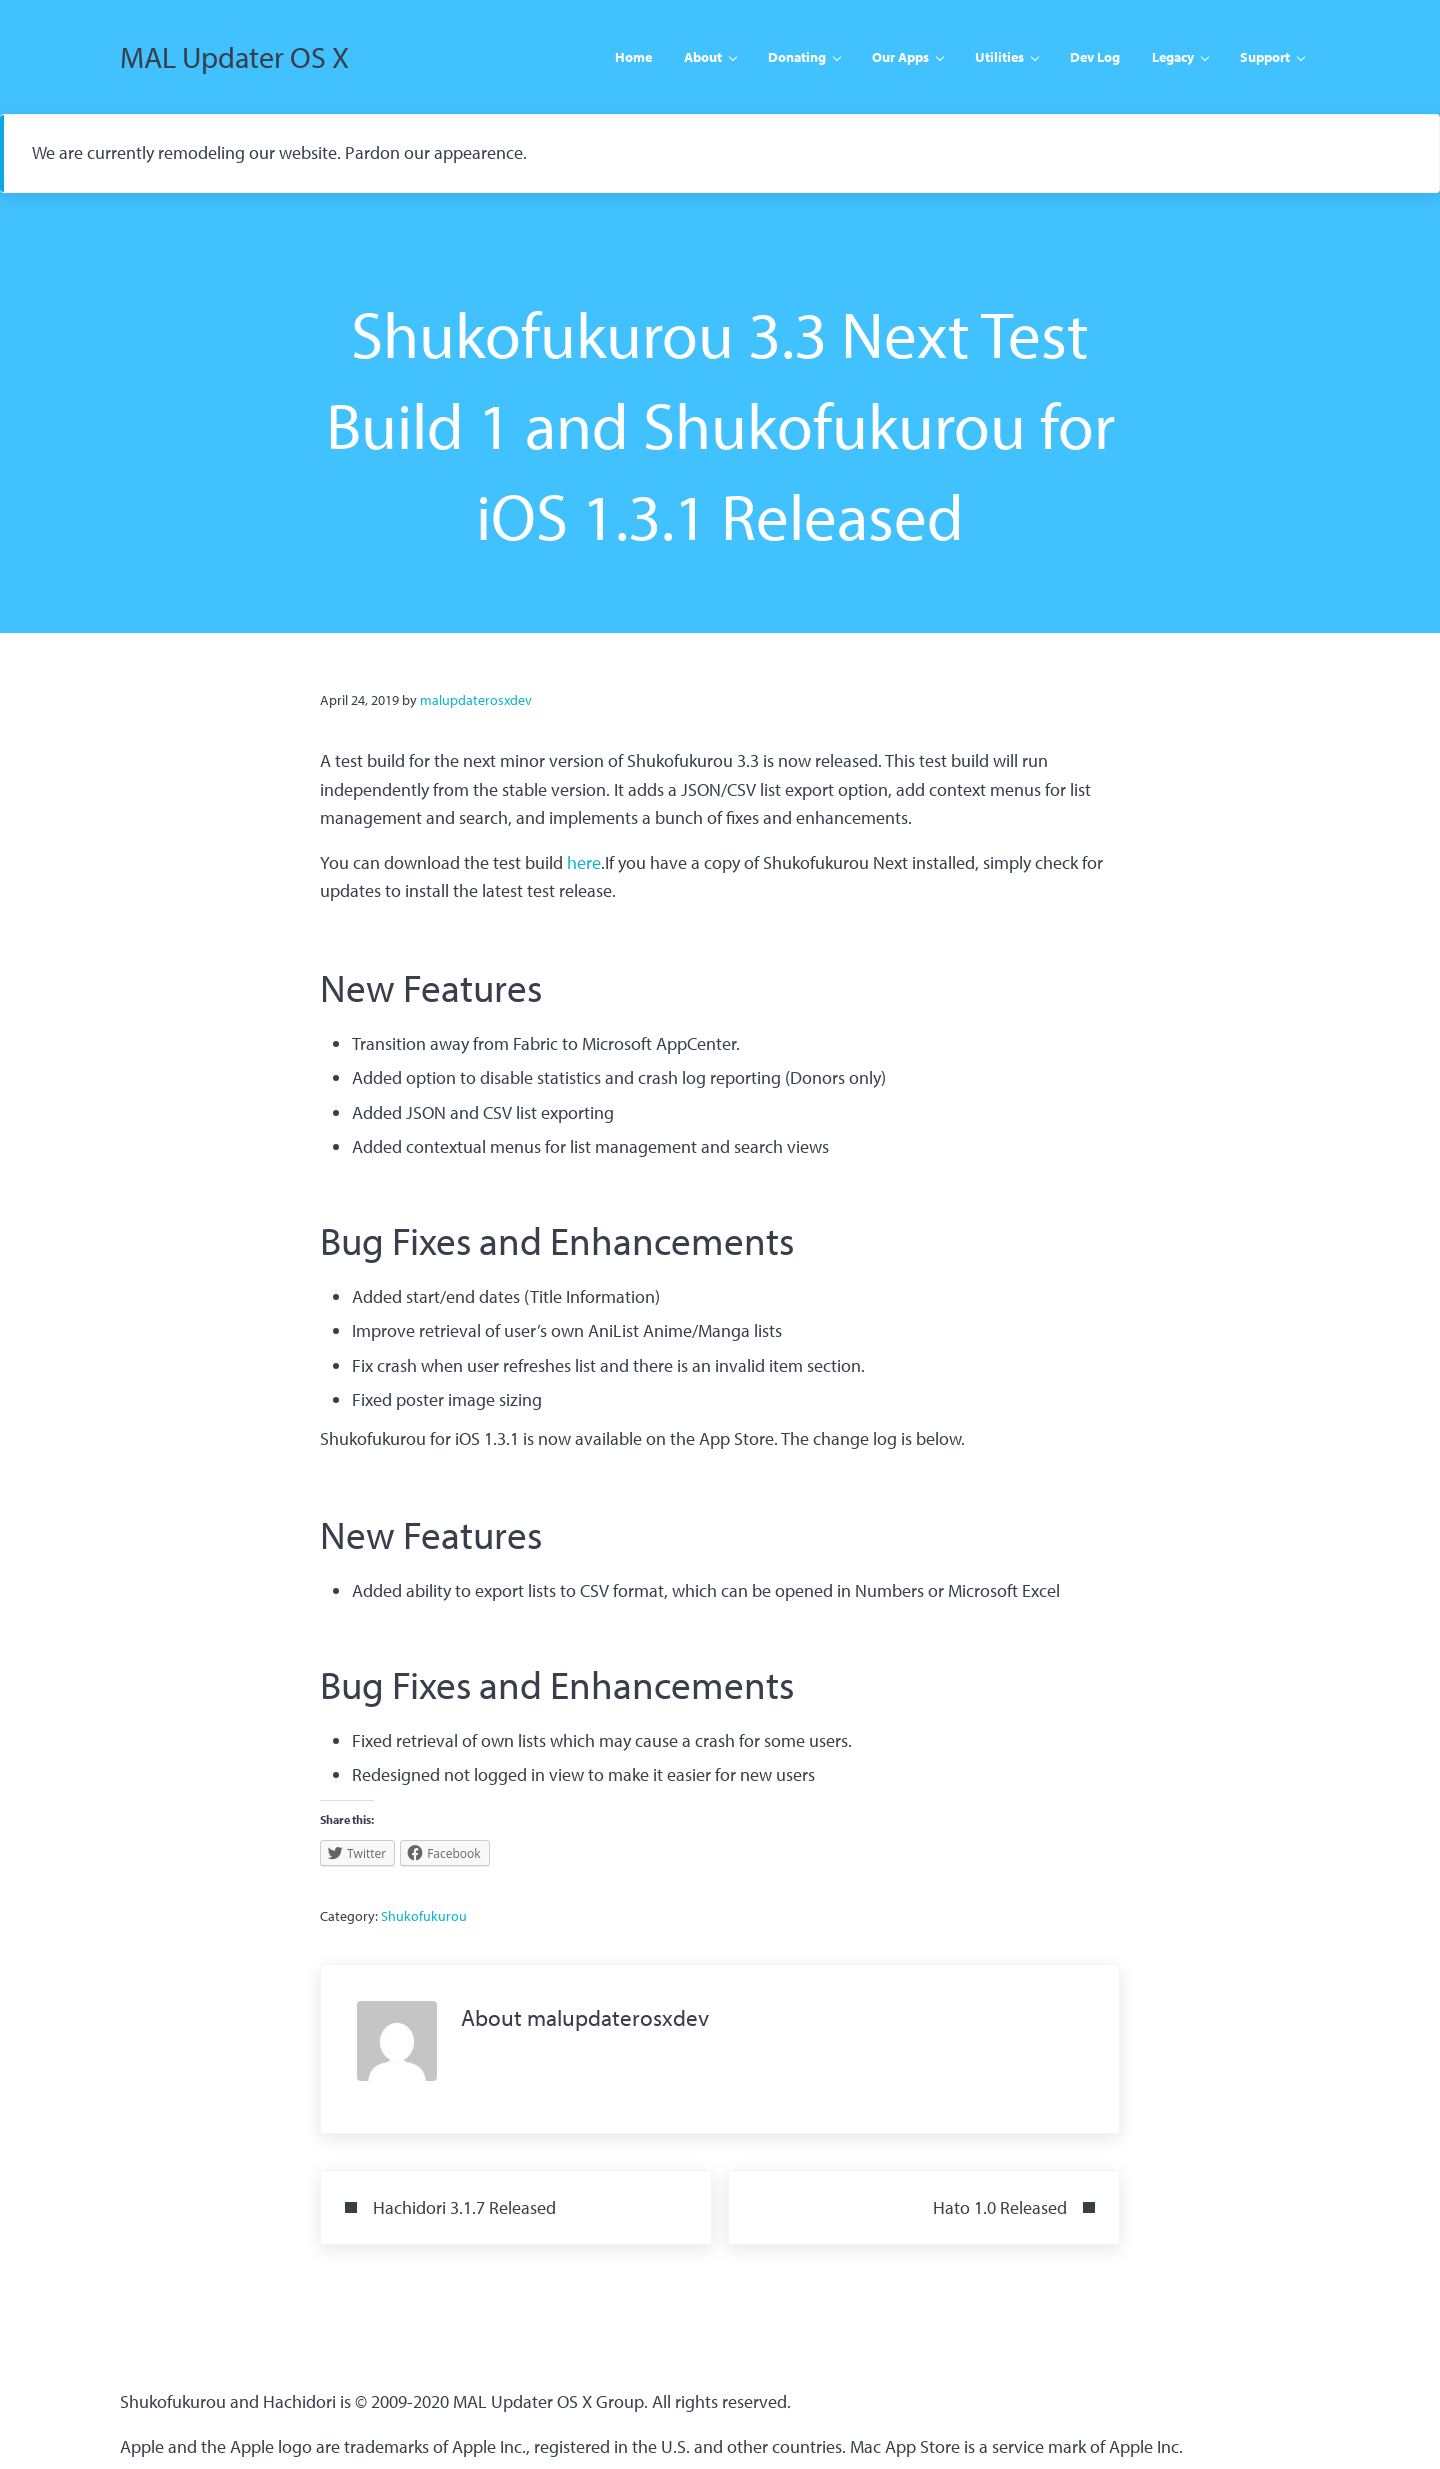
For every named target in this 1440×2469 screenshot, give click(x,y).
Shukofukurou (424, 1916)
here (584, 862)
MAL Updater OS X (234, 56)
